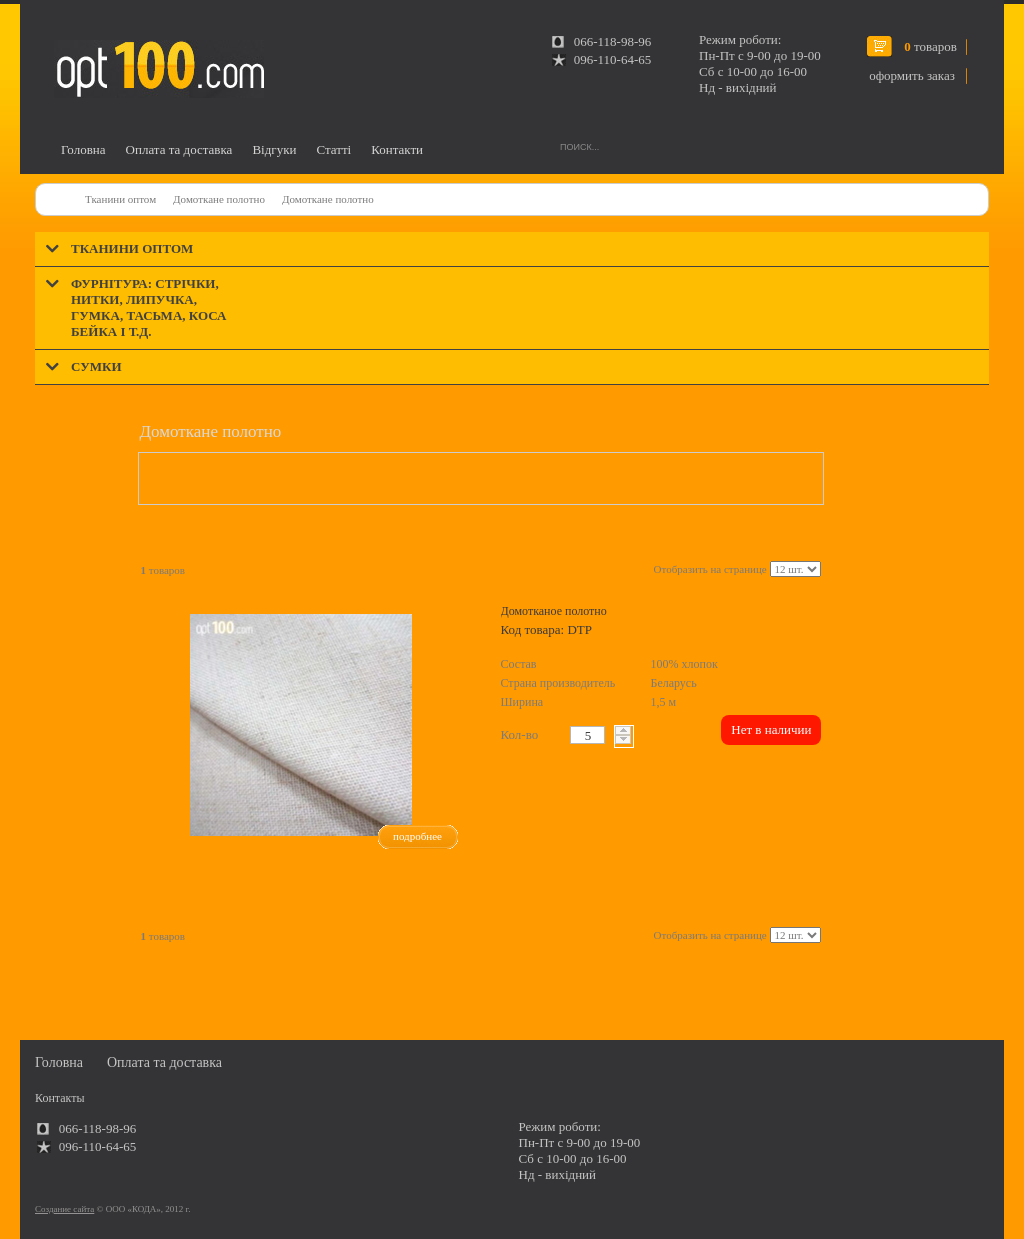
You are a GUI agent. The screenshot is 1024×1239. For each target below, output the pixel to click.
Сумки (96, 366)
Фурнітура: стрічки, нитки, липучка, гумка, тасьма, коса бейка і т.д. (148, 307)
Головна (83, 149)
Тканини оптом (120, 199)
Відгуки (274, 149)
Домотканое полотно (554, 611)
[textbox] (587, 735)
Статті (333, 149)
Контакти (397, 149)
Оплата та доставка (179, 149)
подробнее (417, 836)
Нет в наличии (771, 729)
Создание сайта (64, 1209)
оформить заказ (912, 75)
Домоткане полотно (219, 199)
